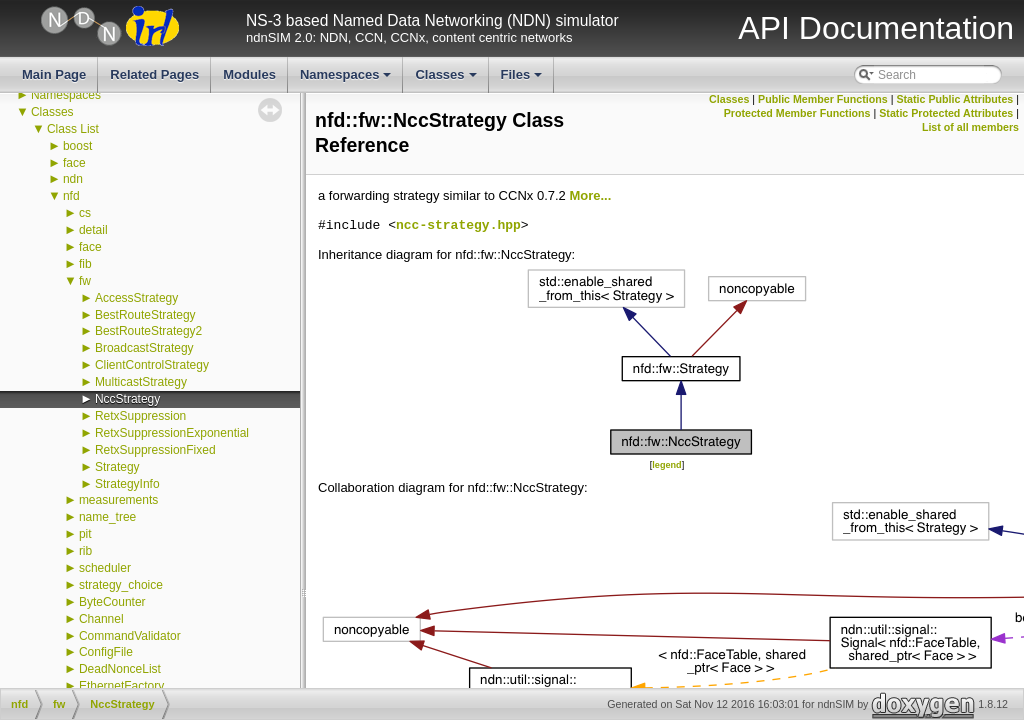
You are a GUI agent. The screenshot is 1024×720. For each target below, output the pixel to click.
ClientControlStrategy (152, 365)
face (74, 163)
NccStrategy (127, 399)
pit (85, 534)
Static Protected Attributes (946, 113)
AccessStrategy (136, 298)
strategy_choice (121, 585)
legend (666, 465)
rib (85, 551)
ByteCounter (112, 602)
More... (590, 195)
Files (523, 80)
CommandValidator (130, 636)
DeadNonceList (120, 669)
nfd (71, 196)
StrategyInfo (127, 484)
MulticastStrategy (141, 382)
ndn (73, 179)
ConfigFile (106, 652)
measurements (118, 500)
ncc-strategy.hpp (458, 226)
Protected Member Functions (797, 113)
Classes (447, 80)
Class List (73, 129)
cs (85, 213)
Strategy (117, 467)
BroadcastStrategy (144, 348)
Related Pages (154, 74)
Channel (101, 619)
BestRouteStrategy (145, 315)
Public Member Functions (823, 99)
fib (85, 264)
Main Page (54, 74)
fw (85, 281)
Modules (249, 74)
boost (77, 146)
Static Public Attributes (954, 99)
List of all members (970, 127)
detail (93, 230)
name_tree (107, 517)
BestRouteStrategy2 (148, 331)
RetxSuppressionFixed (155, 450)
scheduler (105, 568)
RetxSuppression (140, 416)
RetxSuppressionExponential (172, 433)
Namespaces (347, 80)
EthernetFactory (121, 686)
